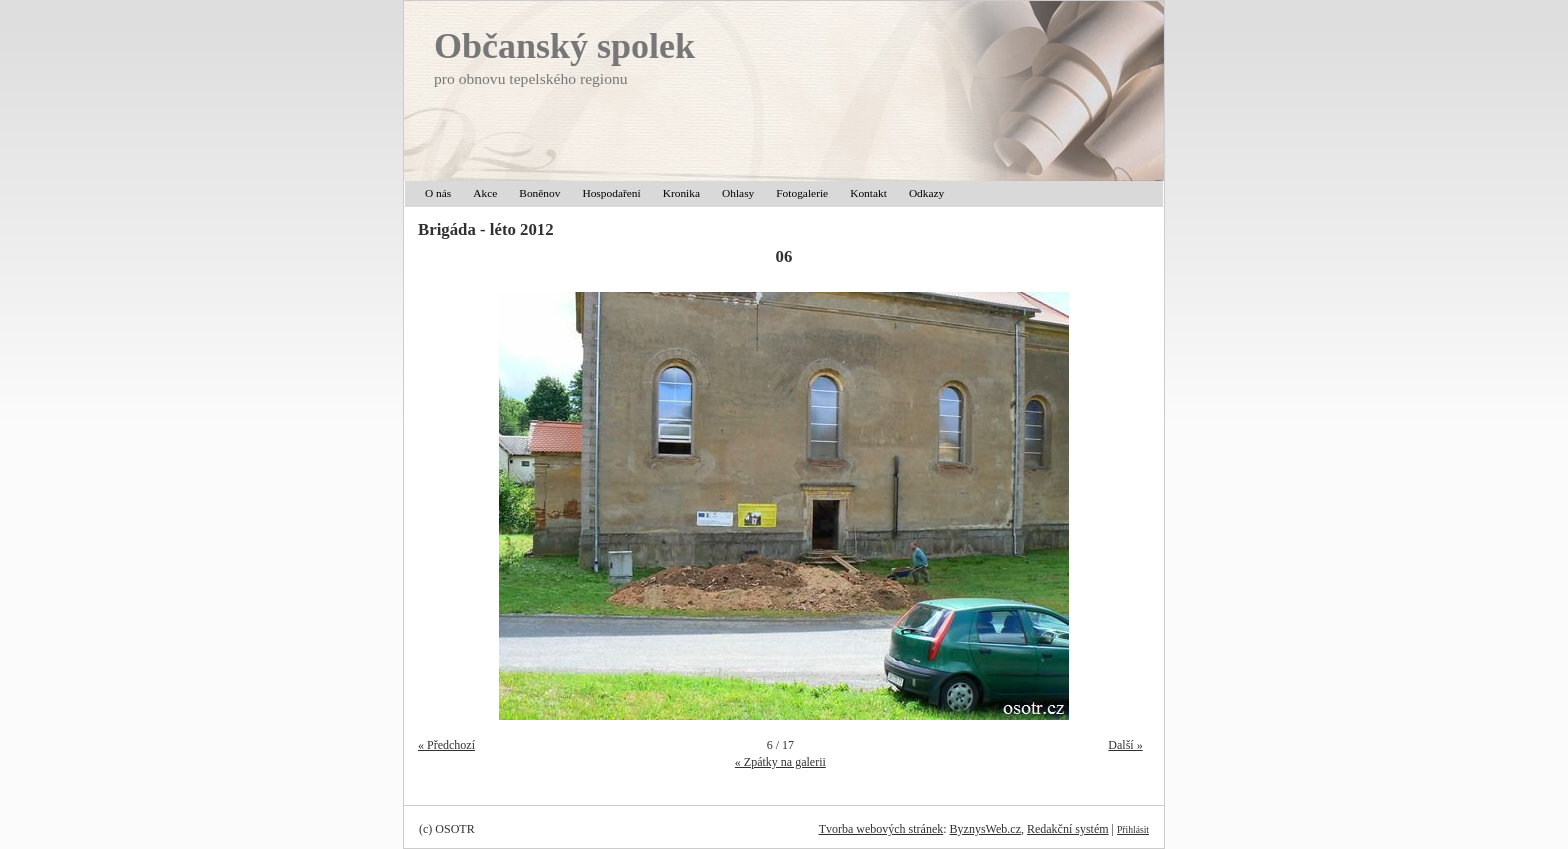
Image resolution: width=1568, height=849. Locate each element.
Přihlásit (1133, 829)
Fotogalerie (802, 193)
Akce (485, 193)
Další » (1125, 745)
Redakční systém (1068, 829)
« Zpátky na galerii (780, 762)
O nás (438, 193)
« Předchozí (446, 745)
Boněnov (539, 193)
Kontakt (868, 193)
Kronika (681, 193)
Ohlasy (738, 193)
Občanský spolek (564, 46)
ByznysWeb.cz (985, 829)
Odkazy (926, 193)
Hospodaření (611, 193)
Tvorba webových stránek (881, 829)
